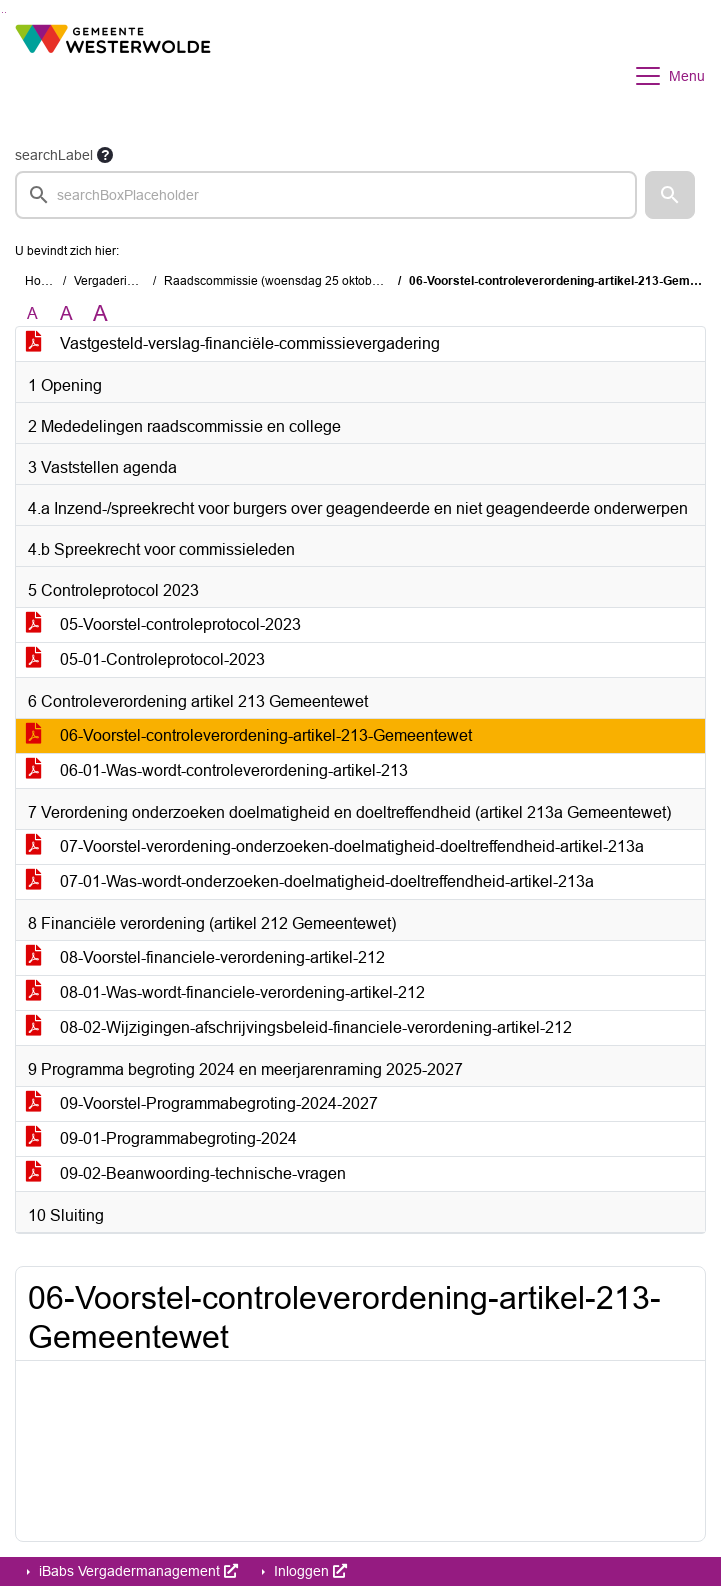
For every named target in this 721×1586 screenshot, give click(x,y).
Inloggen (308, 1571)
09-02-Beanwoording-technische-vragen (186, 1173)
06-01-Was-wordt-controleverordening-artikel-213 (217, 770)
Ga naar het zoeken (2, 12)
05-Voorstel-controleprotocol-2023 (163, 624)
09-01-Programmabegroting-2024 (161, 1138)
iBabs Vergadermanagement (136, 1571)
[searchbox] (326, 195)
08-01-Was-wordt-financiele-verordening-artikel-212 (225, 992)
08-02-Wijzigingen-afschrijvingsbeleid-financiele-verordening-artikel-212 (299, 1027)
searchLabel (54, 155)
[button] (670, 195)
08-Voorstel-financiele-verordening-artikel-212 (205, 957)
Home (41, 281)
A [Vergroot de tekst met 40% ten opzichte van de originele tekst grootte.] (100, 314)
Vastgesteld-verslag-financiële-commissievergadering (233, 343)
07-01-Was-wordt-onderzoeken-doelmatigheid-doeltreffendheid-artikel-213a (310, 881)
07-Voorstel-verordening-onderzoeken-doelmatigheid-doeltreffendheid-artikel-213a (335, 846)
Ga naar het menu (5, 12)
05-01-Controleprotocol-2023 (145, 659)
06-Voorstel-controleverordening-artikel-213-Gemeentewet (249, 735)
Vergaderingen (114, 281)
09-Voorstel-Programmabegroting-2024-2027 (202, 1103)
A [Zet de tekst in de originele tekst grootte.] (32, 313)
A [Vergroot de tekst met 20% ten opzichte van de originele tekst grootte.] (66, 313)
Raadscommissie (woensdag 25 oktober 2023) (291, 281)
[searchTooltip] (105, 155)
